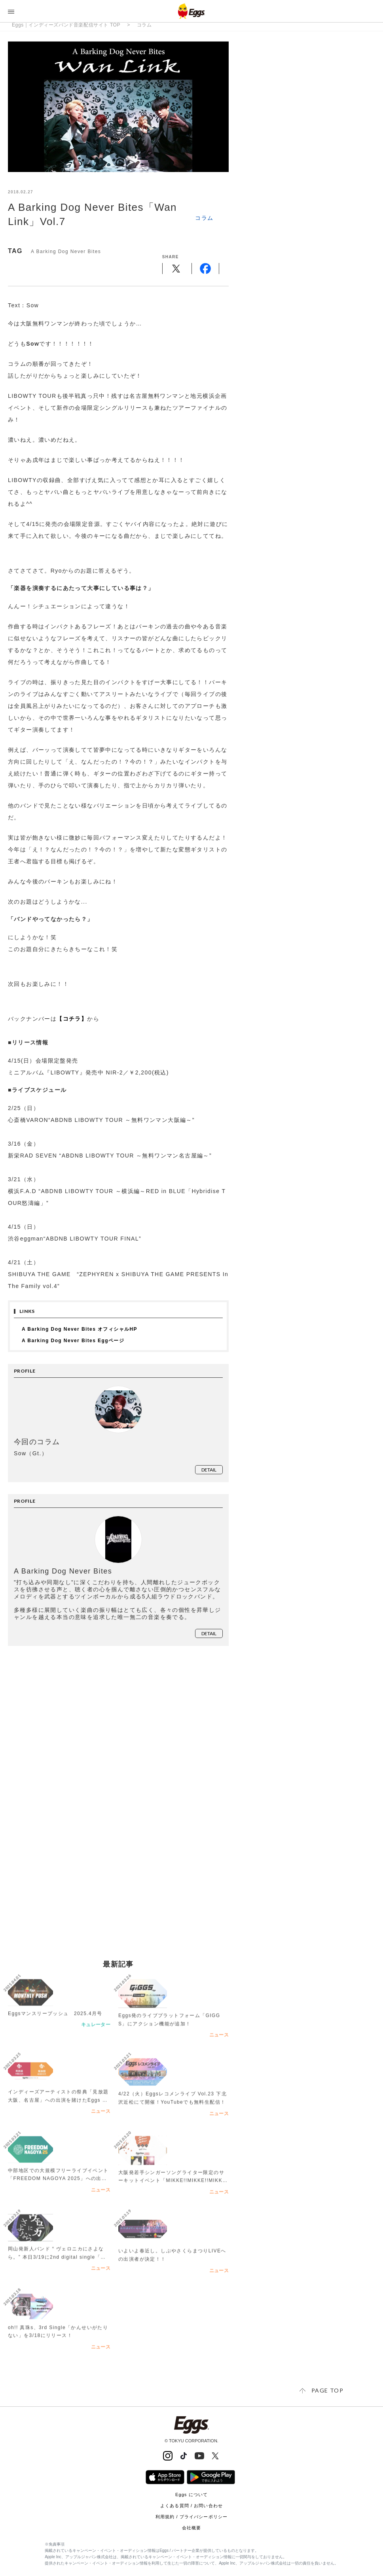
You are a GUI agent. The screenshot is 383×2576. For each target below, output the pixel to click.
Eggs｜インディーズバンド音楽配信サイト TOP (66, 25)
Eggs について (191, 2494)
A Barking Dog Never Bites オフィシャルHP (79, 1329)
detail (208, 1470)
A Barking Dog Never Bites (66, 251)
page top (327, 2390)
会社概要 (191, 2527)
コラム (144, 25)
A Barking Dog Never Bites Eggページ (73, 1340)
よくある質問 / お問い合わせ (191, 2505)
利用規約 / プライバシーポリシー (191, 2516)
